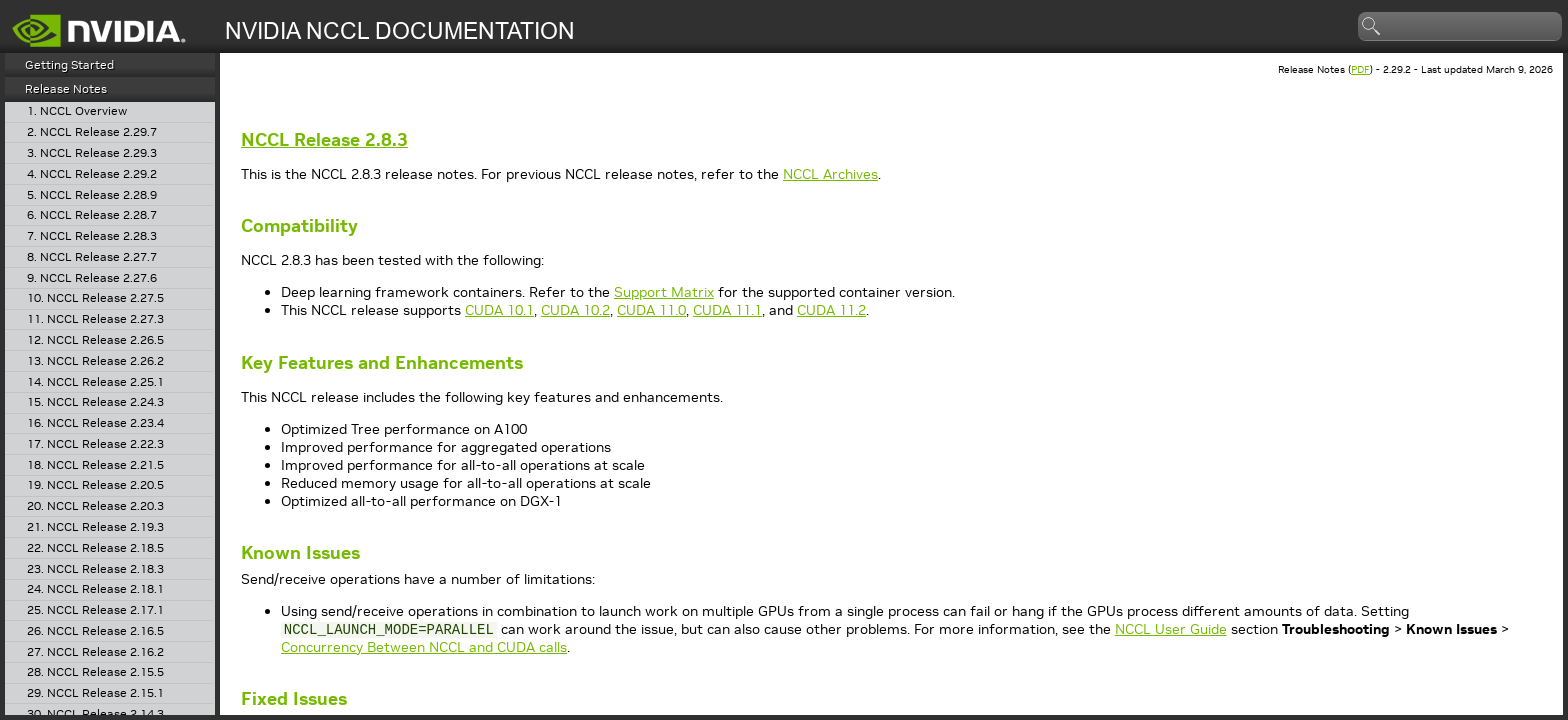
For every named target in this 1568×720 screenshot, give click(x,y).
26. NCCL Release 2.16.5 (95, 631)
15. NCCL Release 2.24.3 (95, 402)
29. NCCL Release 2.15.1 (95, 693)
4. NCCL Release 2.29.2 (92, 174)
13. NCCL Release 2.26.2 (95, 361)
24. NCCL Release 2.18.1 (95, 589)
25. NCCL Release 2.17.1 (95, 610)
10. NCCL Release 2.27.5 (95, 298)
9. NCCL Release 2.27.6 (92, 278)
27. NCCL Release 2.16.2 (95, 652)
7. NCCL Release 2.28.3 (92, 236)
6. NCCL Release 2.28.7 (92, 215)
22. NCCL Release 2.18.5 (95, 548)
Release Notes (66, 88)
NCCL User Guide (1171, 629)
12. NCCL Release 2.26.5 (95, 340)
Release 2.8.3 (324, 139)
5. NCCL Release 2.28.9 (92, 195)
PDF (1360, 69)
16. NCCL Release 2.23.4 (95, 423)
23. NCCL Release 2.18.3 (95, 569)
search (1372, 27)
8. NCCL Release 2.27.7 (92, 257)
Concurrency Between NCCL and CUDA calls (424, 647)
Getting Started (69, 64)
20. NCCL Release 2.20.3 (95, 506)
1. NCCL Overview (77, 111)
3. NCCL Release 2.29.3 (92, 153)
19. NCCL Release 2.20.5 (95, 485)
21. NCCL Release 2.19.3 (95, 527)
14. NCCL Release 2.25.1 (95, 382)
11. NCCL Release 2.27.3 (95, 319)
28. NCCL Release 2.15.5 (95, 672)
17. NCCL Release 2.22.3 (95, 444)
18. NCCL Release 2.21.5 (95, 465)
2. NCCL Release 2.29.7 (92, 132)
